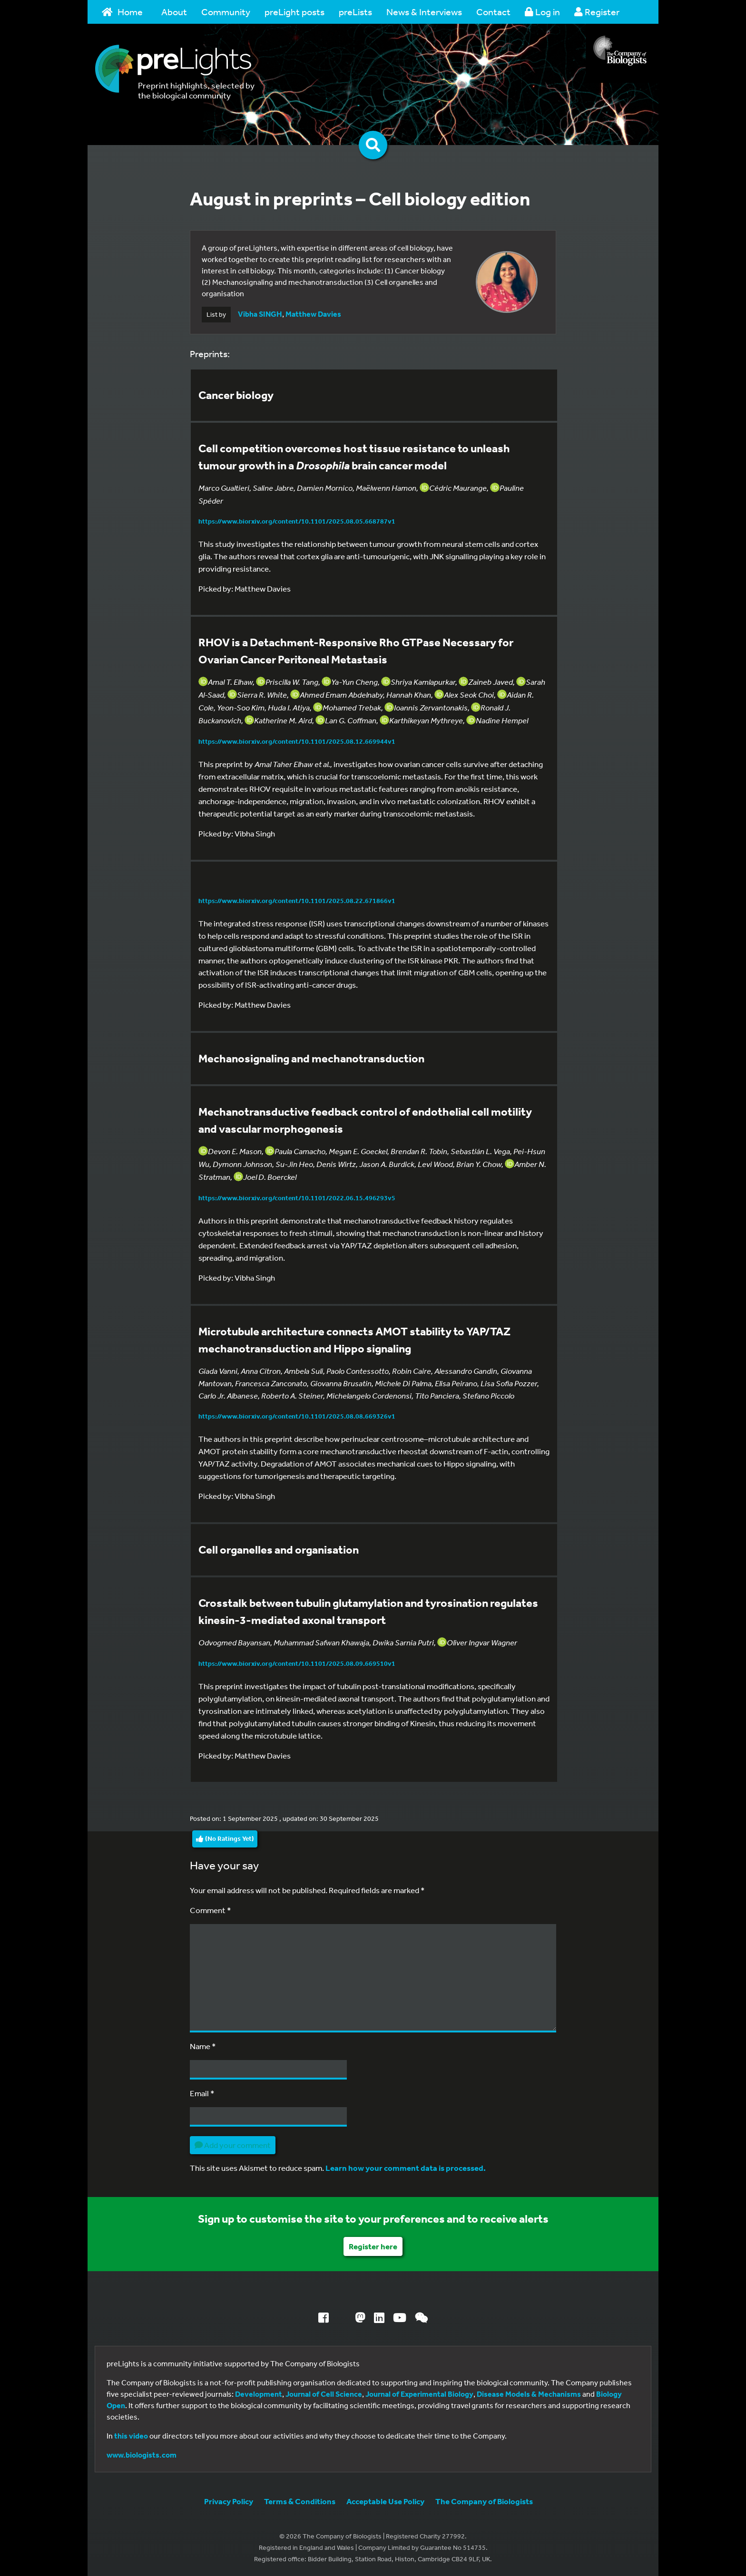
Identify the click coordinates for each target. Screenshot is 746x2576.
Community (225, 11)
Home (122, 11)
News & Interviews (424, 11)
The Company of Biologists (484, 2501)
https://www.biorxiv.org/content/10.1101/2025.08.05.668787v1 (296, 521)
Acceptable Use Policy (385, 2501)
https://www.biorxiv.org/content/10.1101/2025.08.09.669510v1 (296, 1663)
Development (258, 2394)
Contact (493, 11)
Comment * (210, 1910)
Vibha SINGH (260, 314)
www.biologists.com (142, 2454)
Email (202, 2093)
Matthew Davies (313, 314)
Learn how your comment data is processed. (405, 2168)
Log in (542, 11)
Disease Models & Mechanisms (529, 2394)
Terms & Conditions (299, 2501)
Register (596, 11)
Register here (373, 2246)
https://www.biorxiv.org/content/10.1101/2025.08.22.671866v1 (296, 900)
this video (131, 2435)
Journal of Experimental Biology (419, 2394)
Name (203, 2046)
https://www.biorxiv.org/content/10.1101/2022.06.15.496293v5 (296, 1198)
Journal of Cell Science (323, 2394)
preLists (355, 11)
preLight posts (294, 11)
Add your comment (233, 2145)
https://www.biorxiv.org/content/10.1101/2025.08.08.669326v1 (296, 1416)
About (174, 11)
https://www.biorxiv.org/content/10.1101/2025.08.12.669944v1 (296, 741)
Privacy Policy (228, 2501)
